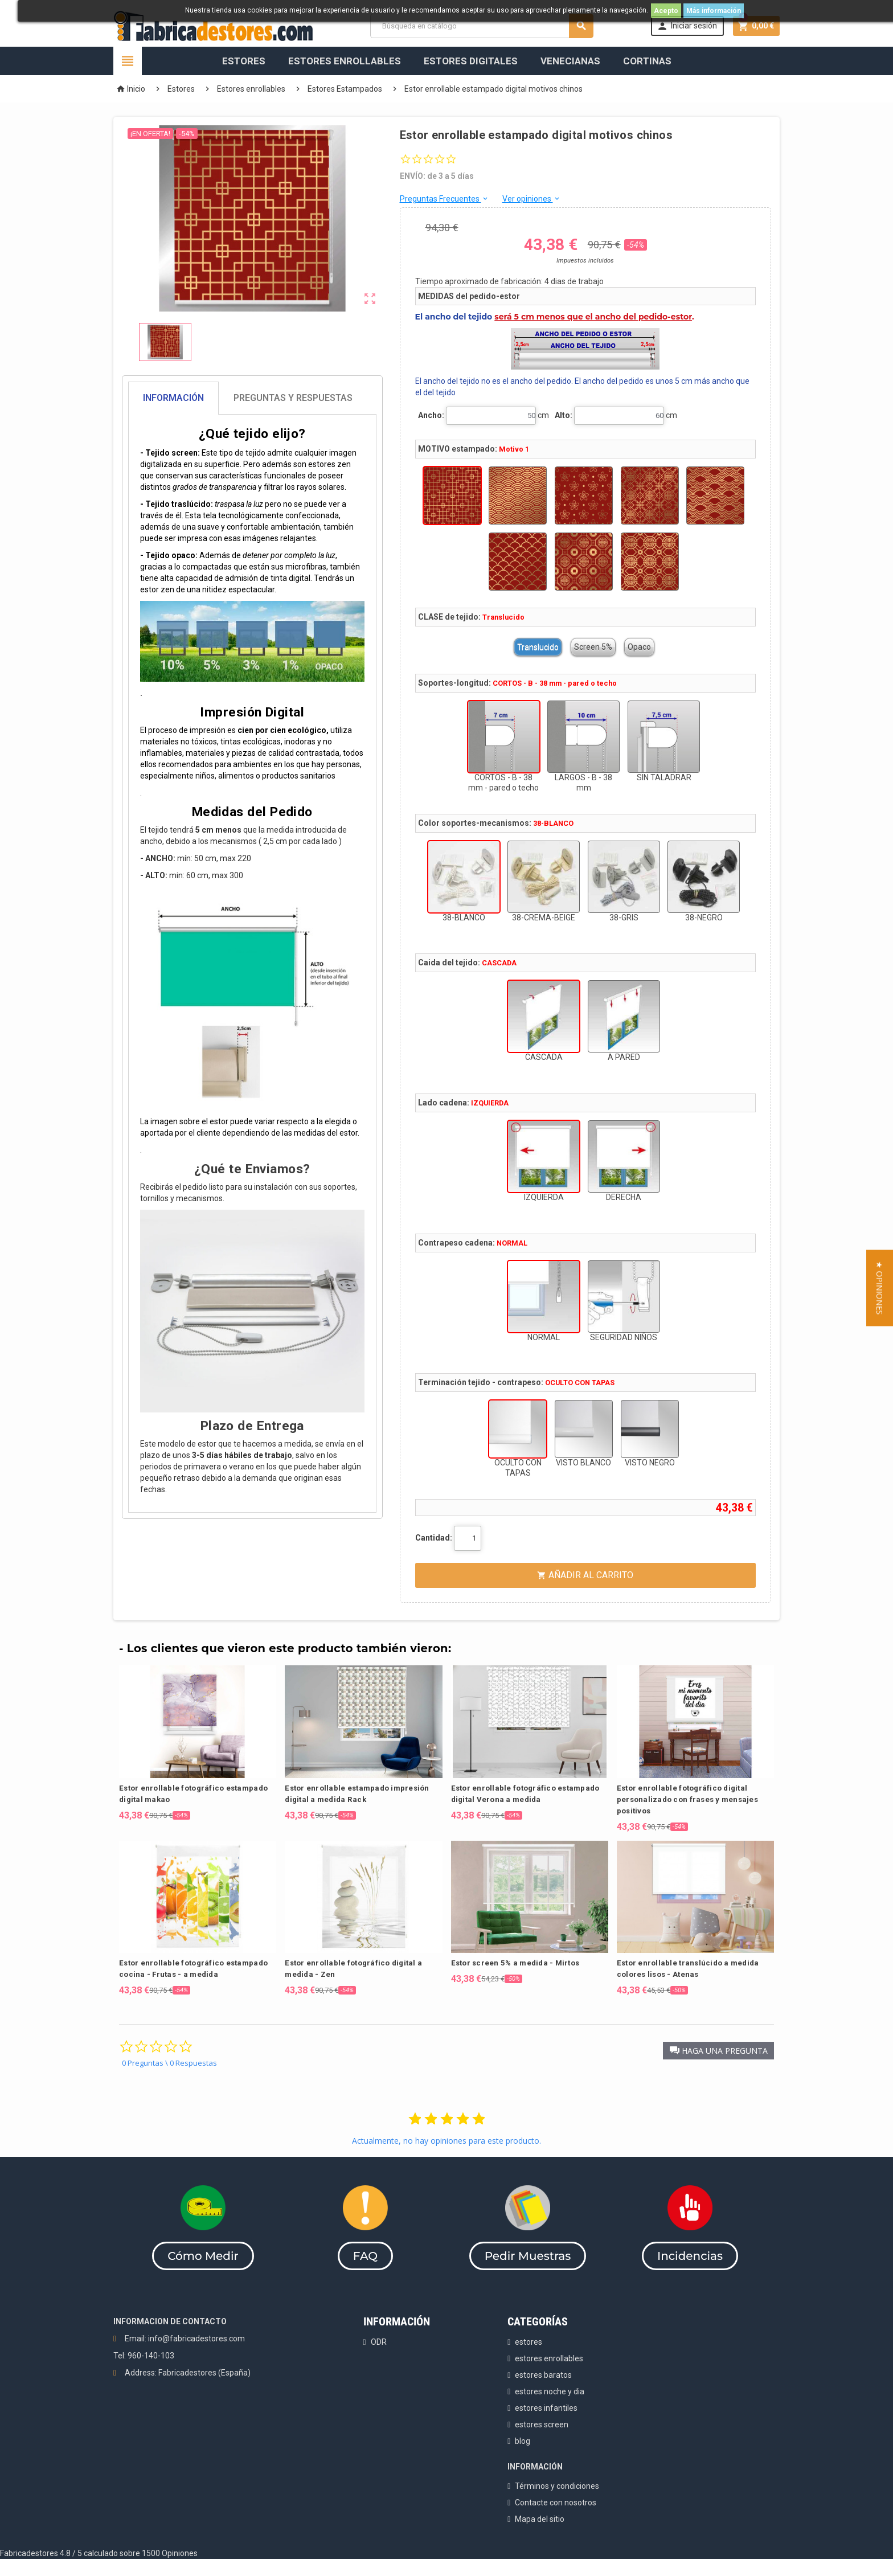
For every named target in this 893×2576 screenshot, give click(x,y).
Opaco (639, 647)
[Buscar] (481, 26)
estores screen (541, 2424)
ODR (379, 2341)
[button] (718, 2050)
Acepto (666, 11)
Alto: (563, 415)
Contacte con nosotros (555, 2502)
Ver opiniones (531, 198)
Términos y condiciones (557, 2486)
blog (522, 2441)
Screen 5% (593, 647)
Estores (243, 61)
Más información (713, 11)
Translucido (538, 647)
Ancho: (431, 415)
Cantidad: (433, 1537)
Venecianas (570, 61)
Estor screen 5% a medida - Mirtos (515, 1963)
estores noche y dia (549, 2391)
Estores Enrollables (344, 61)
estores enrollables (549, 2358)
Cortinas (647, 61)
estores (528, 2341)
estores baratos (543, 2375)
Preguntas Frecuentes (444, 198)
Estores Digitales (471, 61)
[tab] (252, 398)
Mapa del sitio (539, 2519)
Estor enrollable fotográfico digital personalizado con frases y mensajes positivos (687, 1799)
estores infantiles (546, 2408)
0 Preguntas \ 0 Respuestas (169, 2063)
